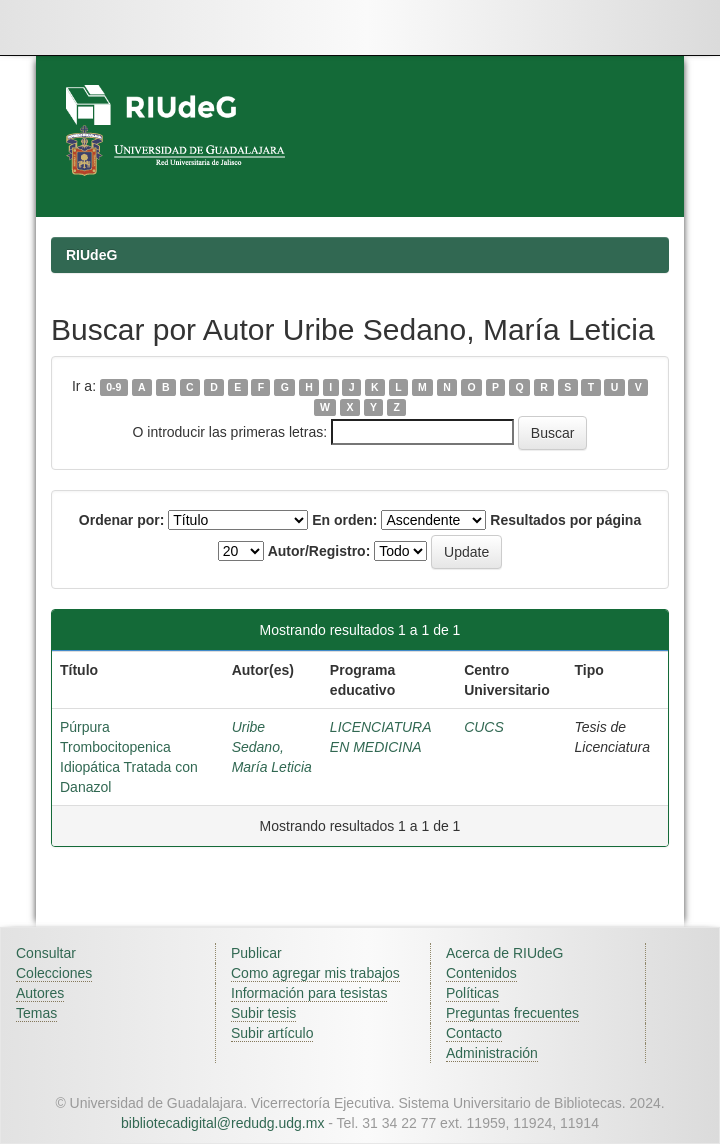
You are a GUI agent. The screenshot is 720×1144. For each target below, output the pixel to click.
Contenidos (481, 973)
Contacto (474, 1033)
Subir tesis (263, 1013)
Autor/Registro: (319, 551)
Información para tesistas (309, 993)
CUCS (484, 727)
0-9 (113, 387)
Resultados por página (565, 520)
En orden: (344, 520)
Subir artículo (272, 1033)
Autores (40, 993)
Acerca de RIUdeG (505, 953)
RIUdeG (91, 255)
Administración (492, 1053)
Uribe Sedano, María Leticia (272, 747)
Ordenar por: (122, 520)
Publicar (256, 953)
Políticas (472, 993)
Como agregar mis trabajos (315, 973)
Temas (36, 1013)
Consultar (46, 953)
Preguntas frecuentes (512, 1013)
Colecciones (54, 973)
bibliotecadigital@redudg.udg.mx (222, 1123)
